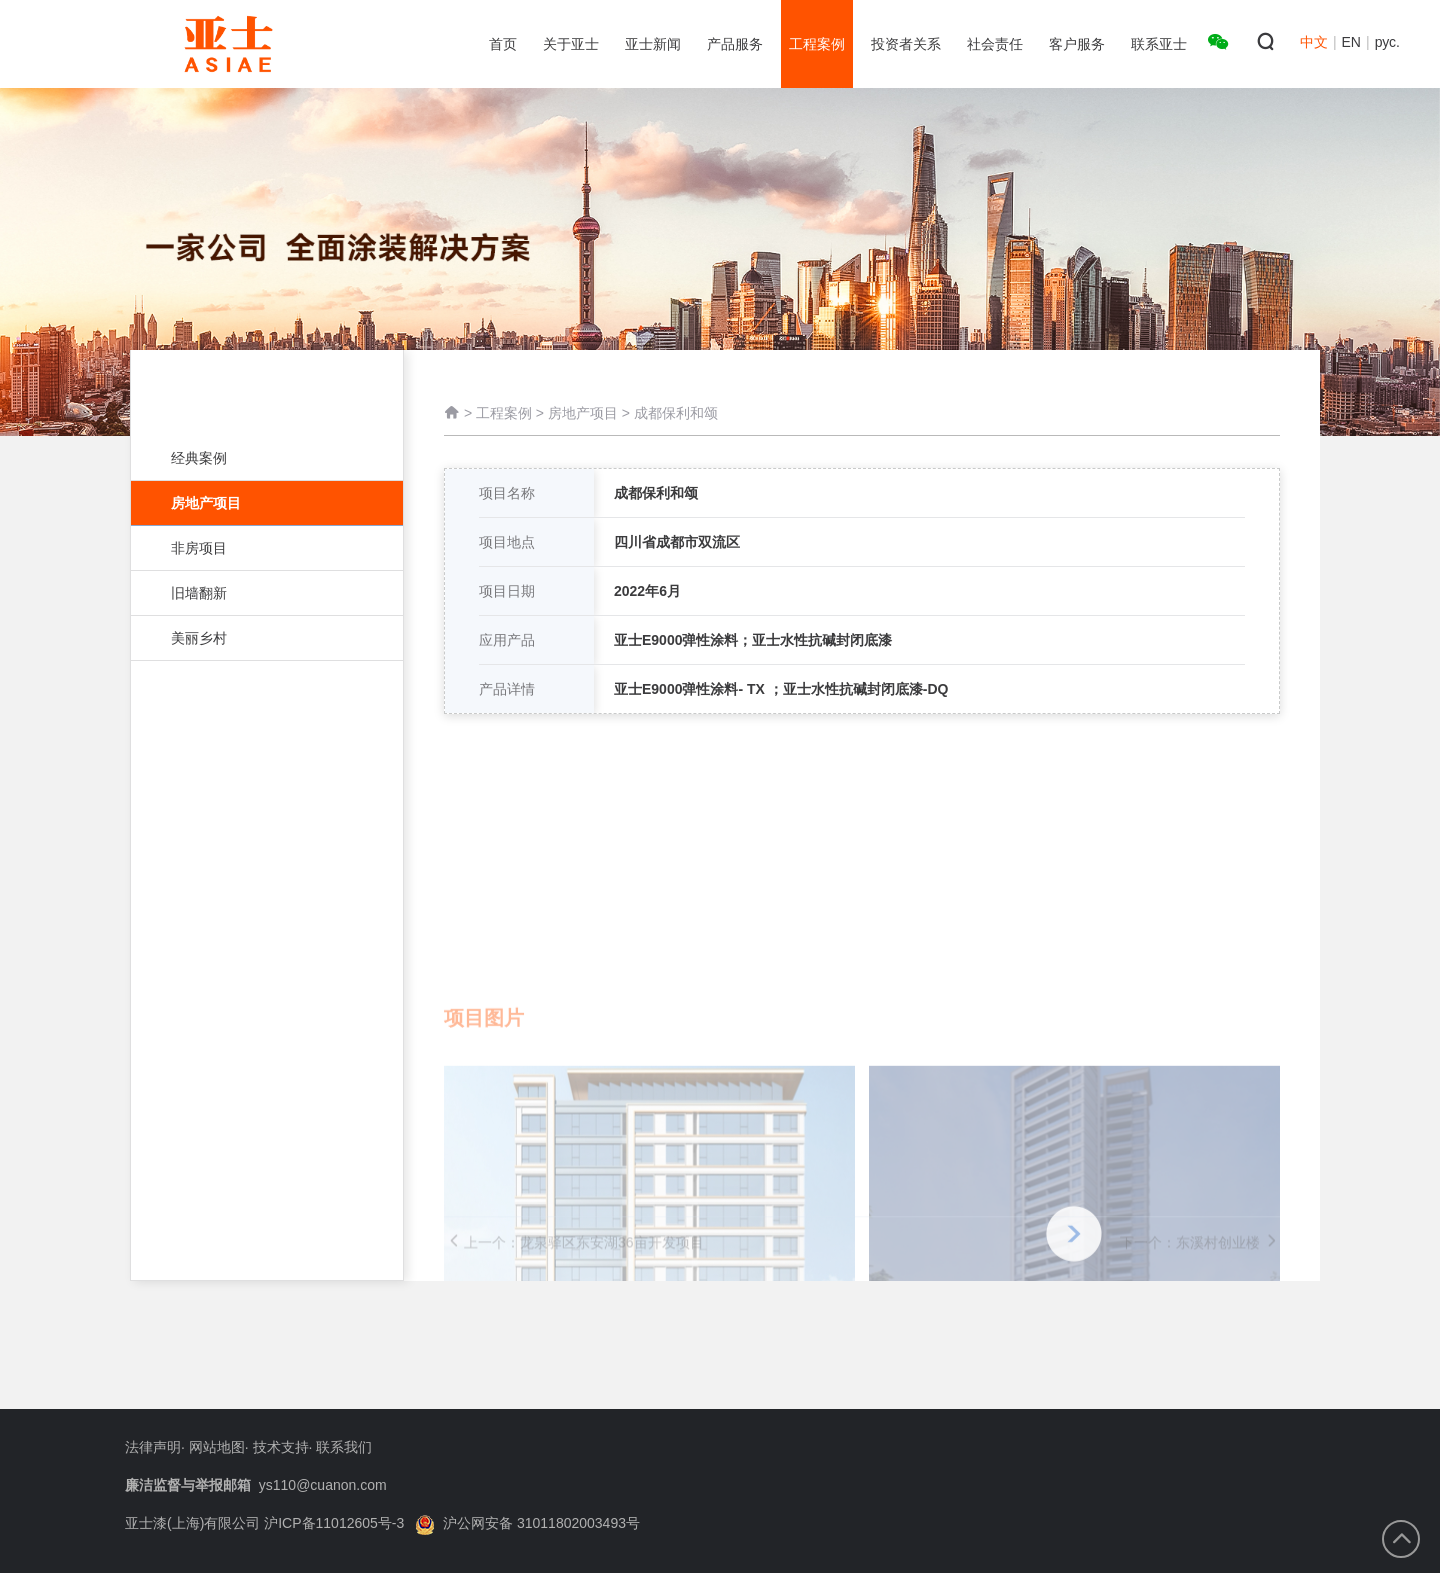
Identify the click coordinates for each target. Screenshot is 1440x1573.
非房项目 (257, 548)
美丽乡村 (257, 638)
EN (1351, 42)
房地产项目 (267, 503)
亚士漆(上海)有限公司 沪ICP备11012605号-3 (264, 1523)
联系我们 (344, 1447)
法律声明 (153, 1447)
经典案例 (257, 458)
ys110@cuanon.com (323, 1485)
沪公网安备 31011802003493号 (527, 1523)
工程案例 (504, 415)
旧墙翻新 (257, 593)
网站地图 (217, 1447)
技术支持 (281, 1447)
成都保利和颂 (676, 415)
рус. (1387, 42)
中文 (1314, 42)
